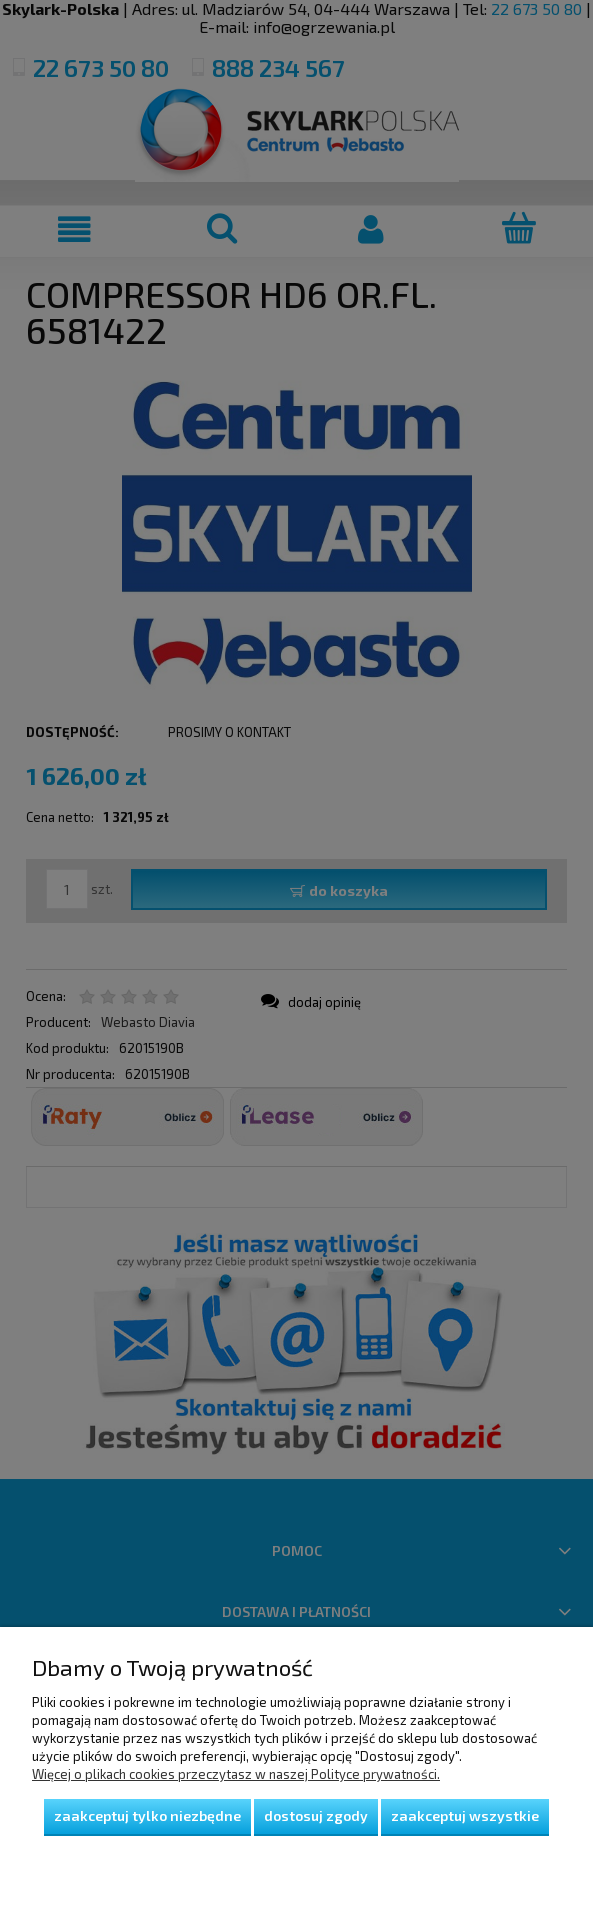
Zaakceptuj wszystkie (465, 1815)
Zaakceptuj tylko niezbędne (147, 1815)
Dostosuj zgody (316, 1815)
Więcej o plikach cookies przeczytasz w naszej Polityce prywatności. (236, 1774)
